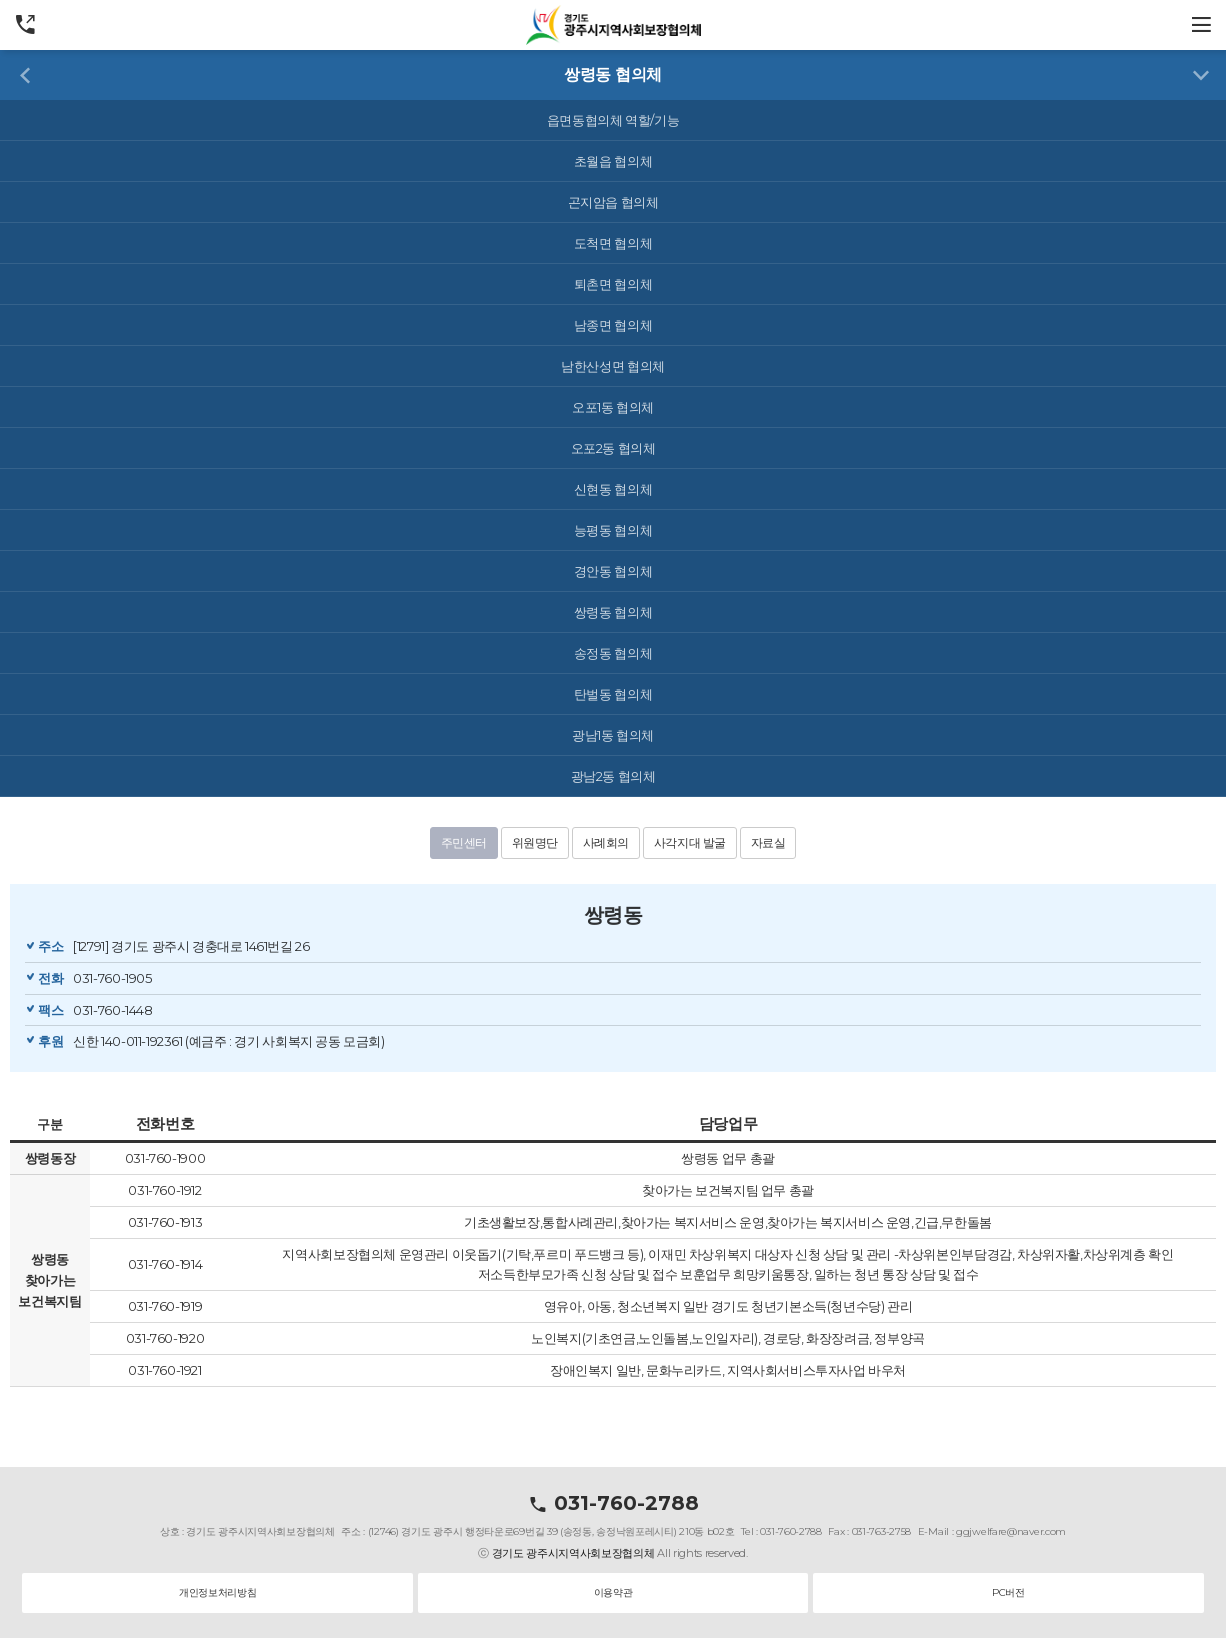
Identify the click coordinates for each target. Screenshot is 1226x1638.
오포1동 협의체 (613, 407)
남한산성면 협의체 (613, 366)
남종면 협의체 (613, 325)
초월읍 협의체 (613, 161)
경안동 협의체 (613, 571)
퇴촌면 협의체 (613, 284)
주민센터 (464, 842)
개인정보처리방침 (217, 1592)
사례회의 (606, 842)
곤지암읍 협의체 (613, 202)
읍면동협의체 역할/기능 (613, 120)
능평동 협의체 (613, 530)
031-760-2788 (613, 1503)
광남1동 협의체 (613, 735)
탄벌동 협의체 (613, 694)
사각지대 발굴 (690, 842)
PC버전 (1008, 1592)
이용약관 (613, 1592)
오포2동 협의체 (613, 448)
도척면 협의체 (613, 243)
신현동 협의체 (613, 489)
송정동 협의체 (613, 653)
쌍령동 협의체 (613, 612)
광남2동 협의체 (613, 776)
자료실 (768, 842)
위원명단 (535, 842)
